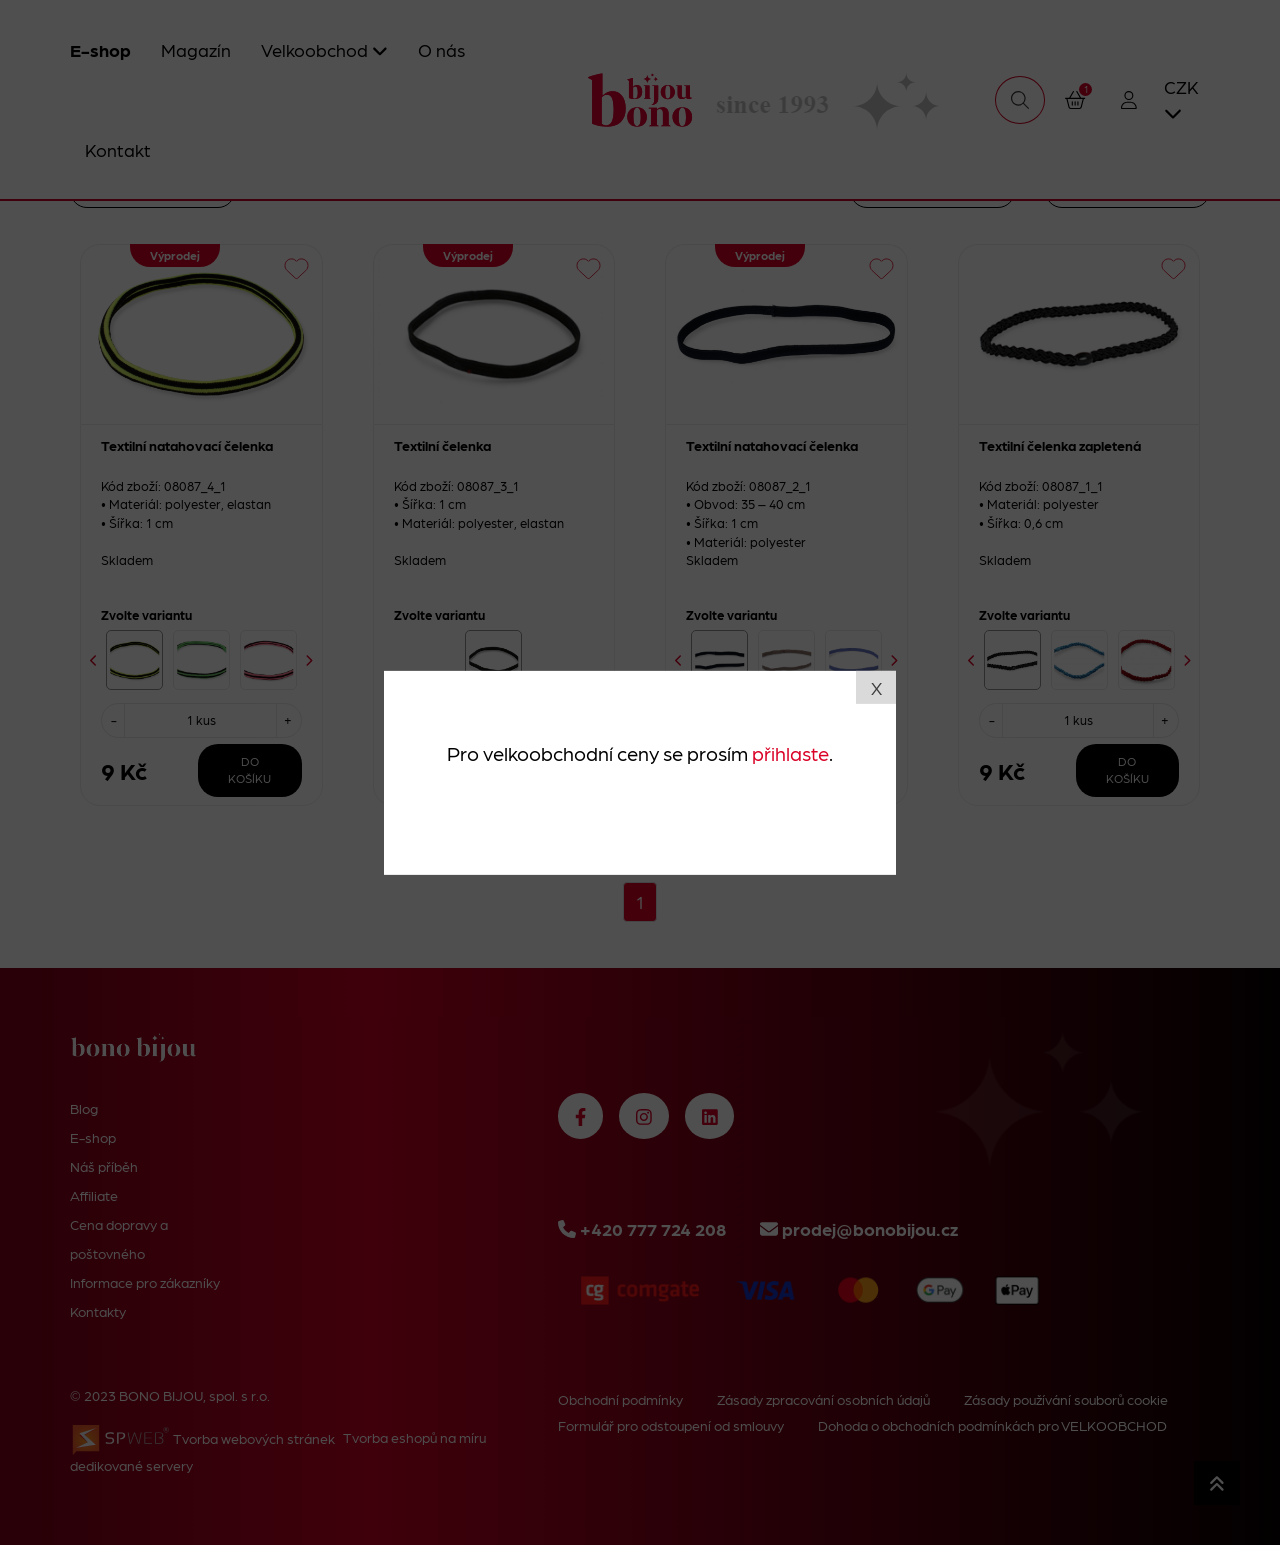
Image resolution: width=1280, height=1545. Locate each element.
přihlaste (790, 753)
